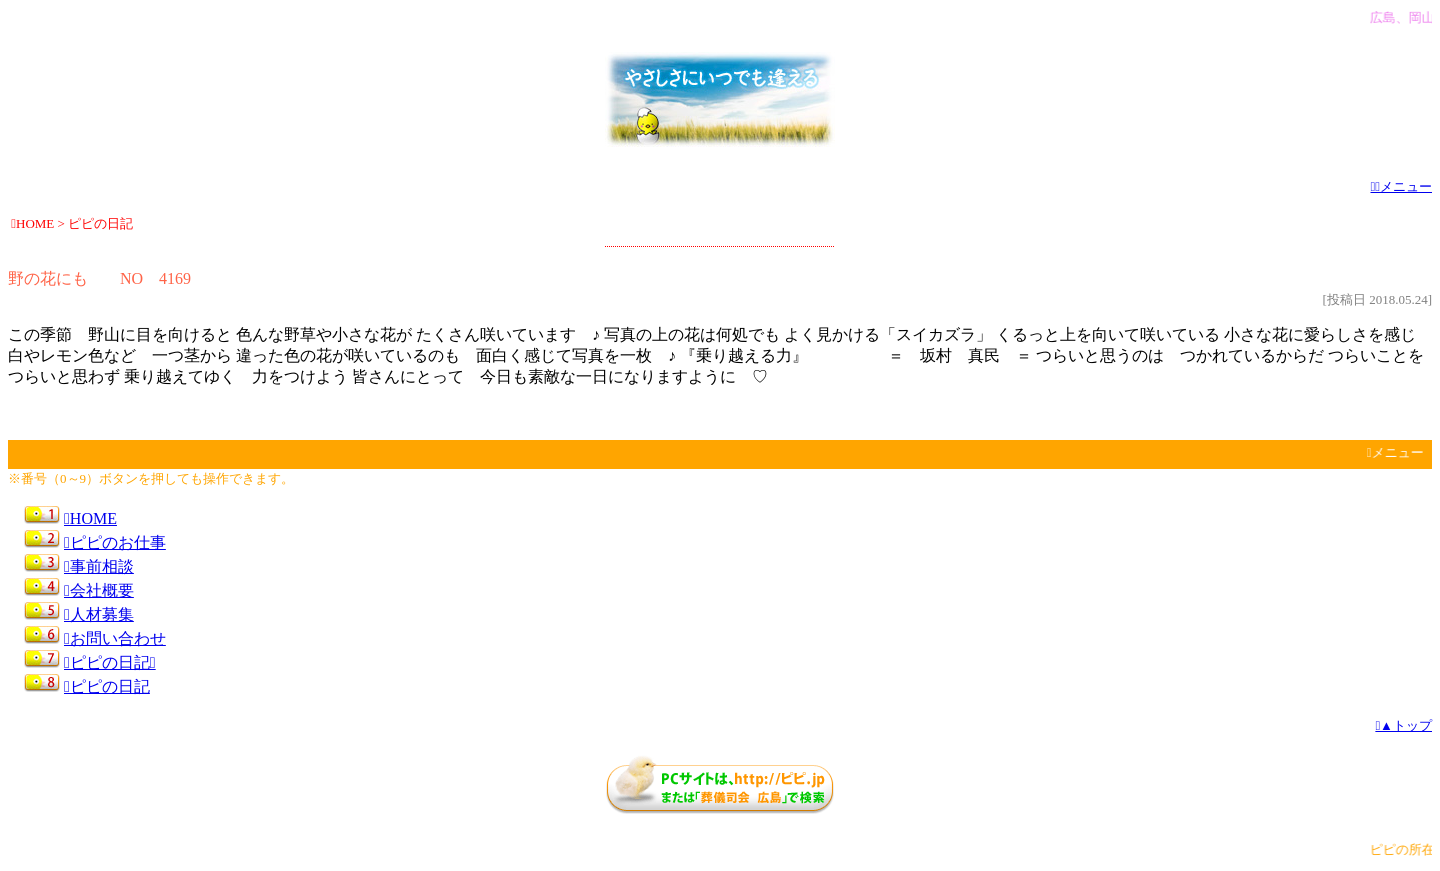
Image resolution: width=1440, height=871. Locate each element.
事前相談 (99, 566)
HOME (90, 518)
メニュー (1402, 186)
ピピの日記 (110, 662)
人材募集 (99, 614)
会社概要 (99, 590)
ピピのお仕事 (115, 542)
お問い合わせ (115, 638)
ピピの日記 (107, 686)
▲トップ (1403, 725)
